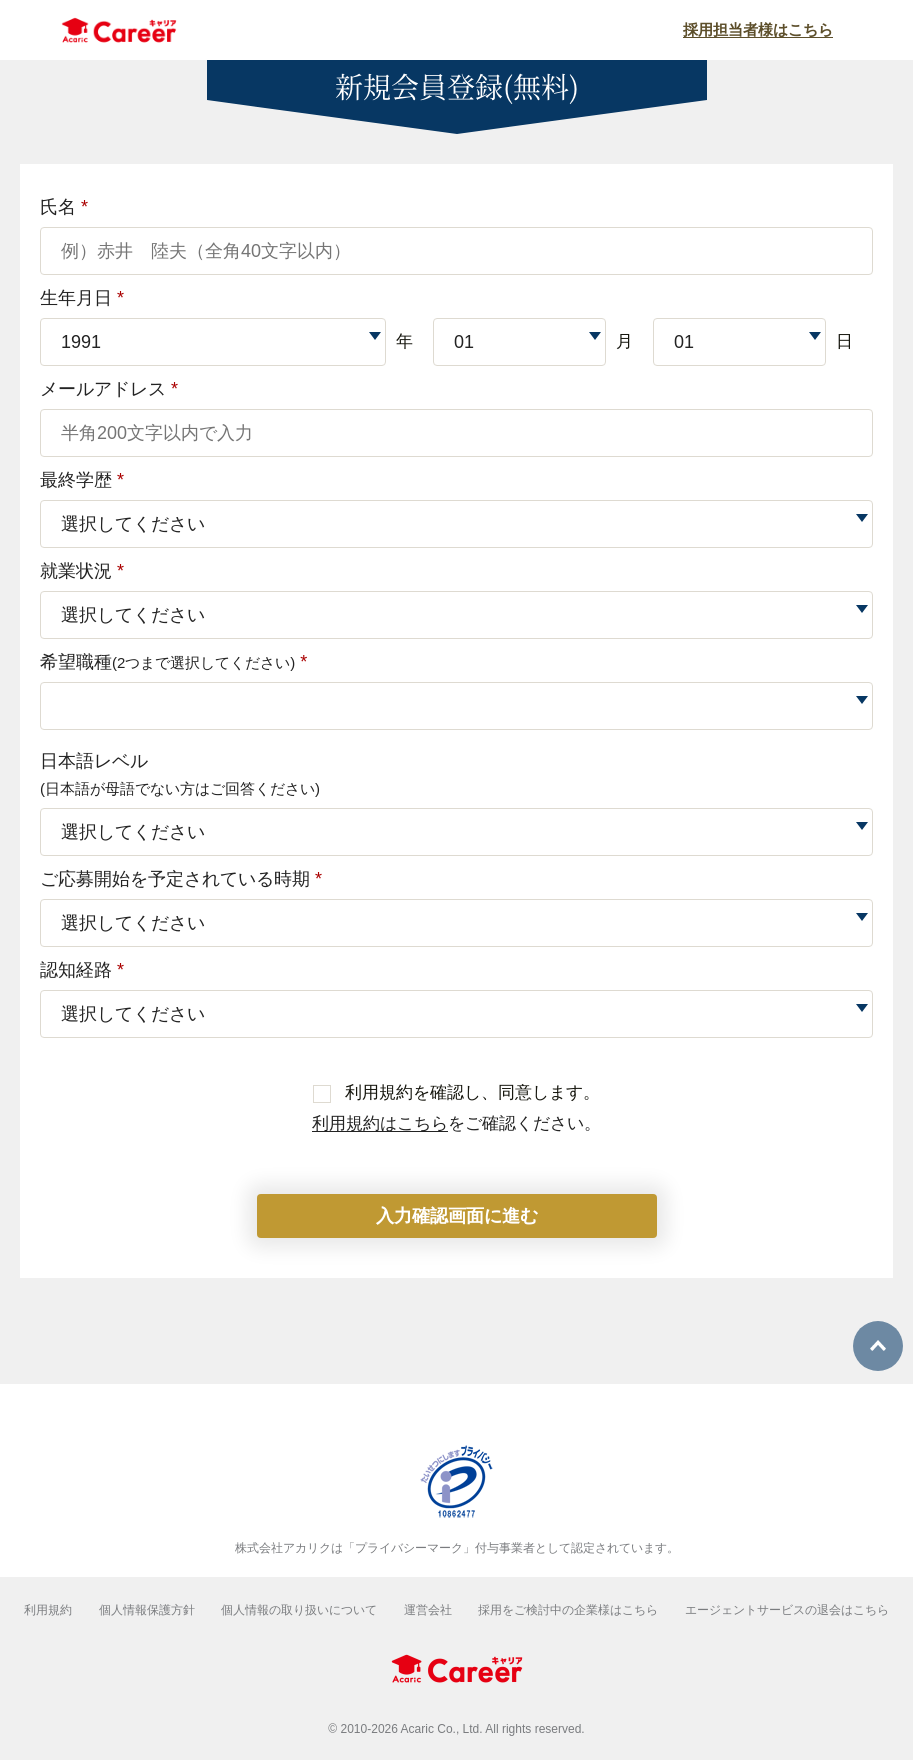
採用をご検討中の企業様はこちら (568, 1610)
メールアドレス (109, 389)
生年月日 (82, 298)
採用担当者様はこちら (758, 29)
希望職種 (173, 662)
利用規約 (48, 1610)
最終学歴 (82, 480)
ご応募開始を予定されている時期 (181, 879)
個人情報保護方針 (147, 1610)
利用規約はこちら (380, 1123)
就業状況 (82, 571)
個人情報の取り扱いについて (299, 1610)
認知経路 (82, 970)
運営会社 (428, 1610)
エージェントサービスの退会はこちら (787, 1610)
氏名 (64, 207)
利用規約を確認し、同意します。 (457, 1092)
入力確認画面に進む (457, 1216)
